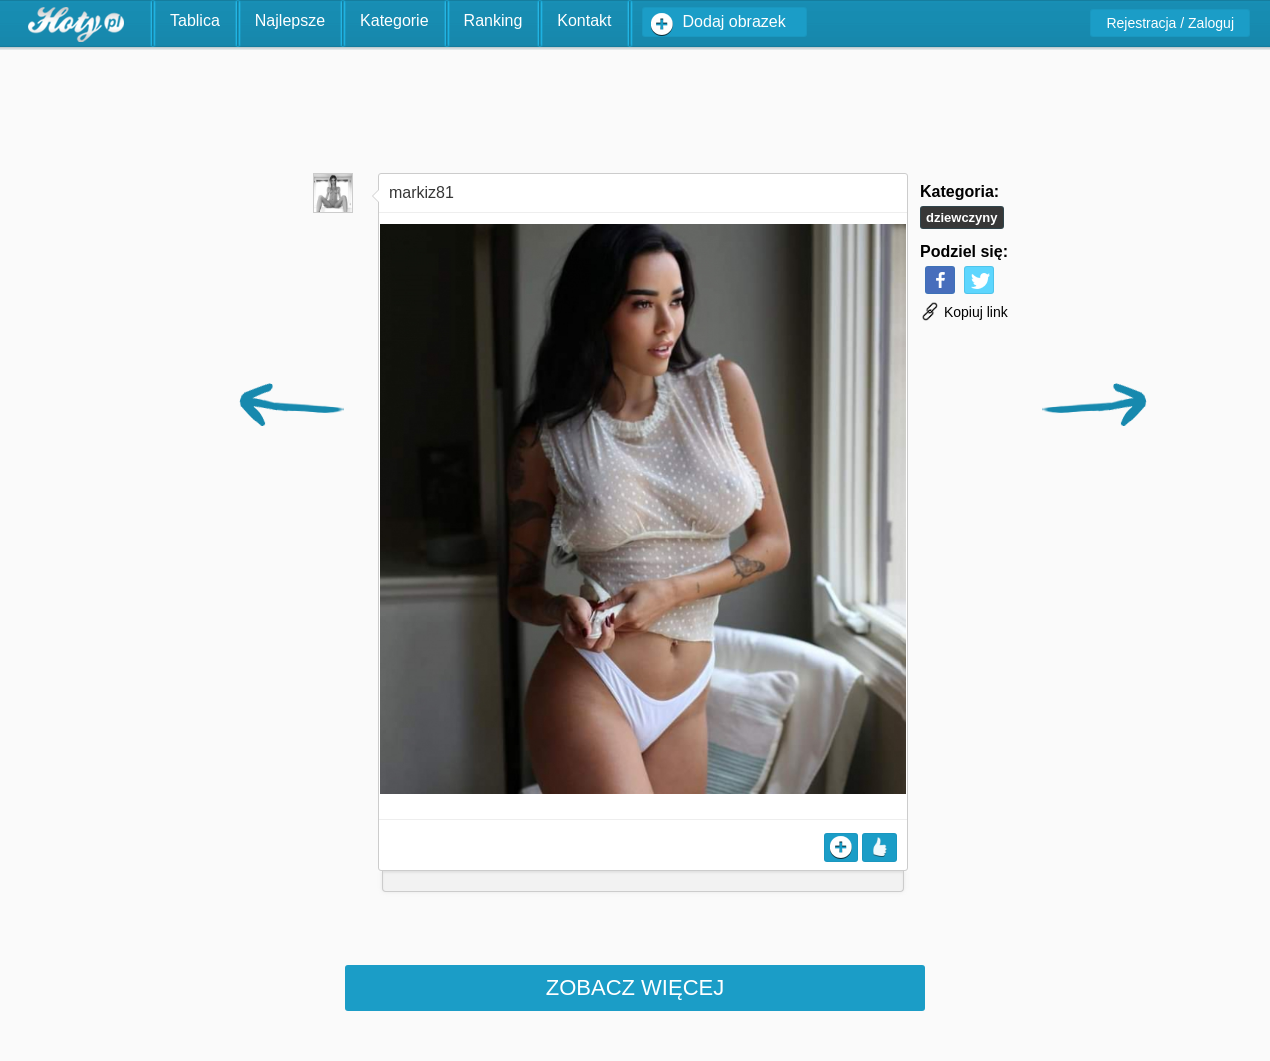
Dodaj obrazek (734, 21)
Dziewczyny (962, 217)
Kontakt (584, 20)
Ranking (493, 20)
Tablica (195, 20)
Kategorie (394, 20)
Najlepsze (290, 20)
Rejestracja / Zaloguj (1170, 23)
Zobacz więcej (635, 987)
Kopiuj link (964, 312)
